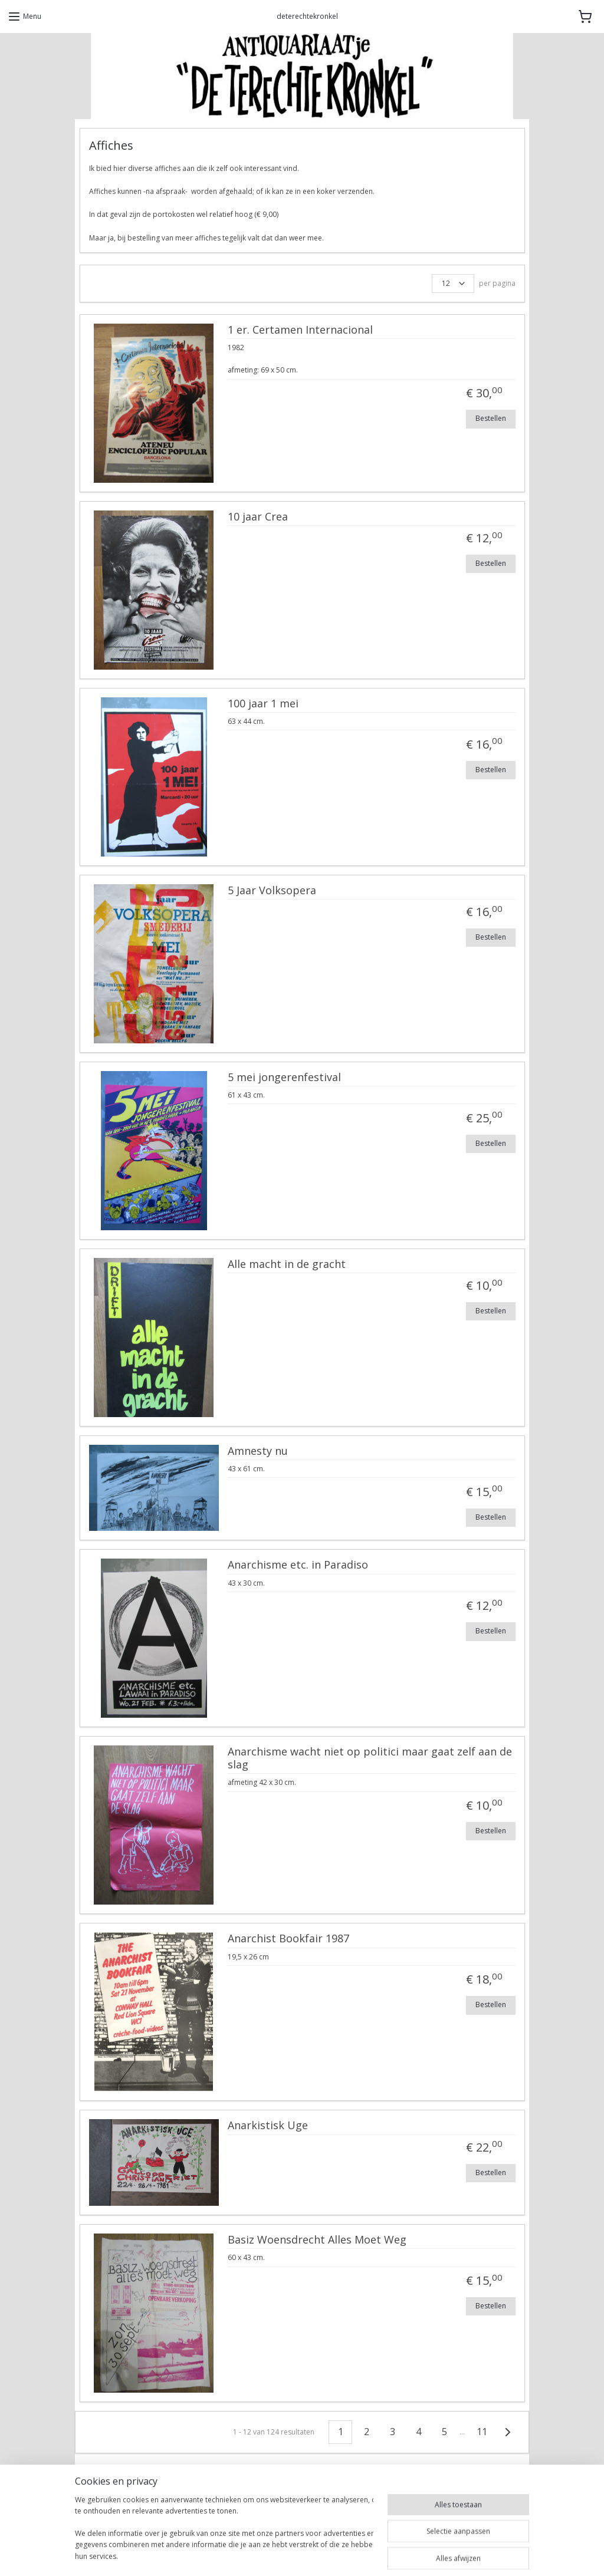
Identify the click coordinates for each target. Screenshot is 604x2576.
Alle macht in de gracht (287, 1264)
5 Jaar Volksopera (272, 890)
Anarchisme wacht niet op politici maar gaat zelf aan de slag (370, 1759)
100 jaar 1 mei (263, 703)
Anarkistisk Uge (268, 2126)
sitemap (265, 2554)
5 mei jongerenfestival (284, 1077)
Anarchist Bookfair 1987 (288, 1939)
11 (482, 2431)
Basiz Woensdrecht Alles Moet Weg (317, 2240)
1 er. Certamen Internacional (300, 330)
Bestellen (490, 418)
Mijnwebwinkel (438, 2554)
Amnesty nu (258, 1451)
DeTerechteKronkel (122, 2517)
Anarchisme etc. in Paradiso (298, 1565)
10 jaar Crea (258, 516)
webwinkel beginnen (336, 2554)
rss (290, 2554)
